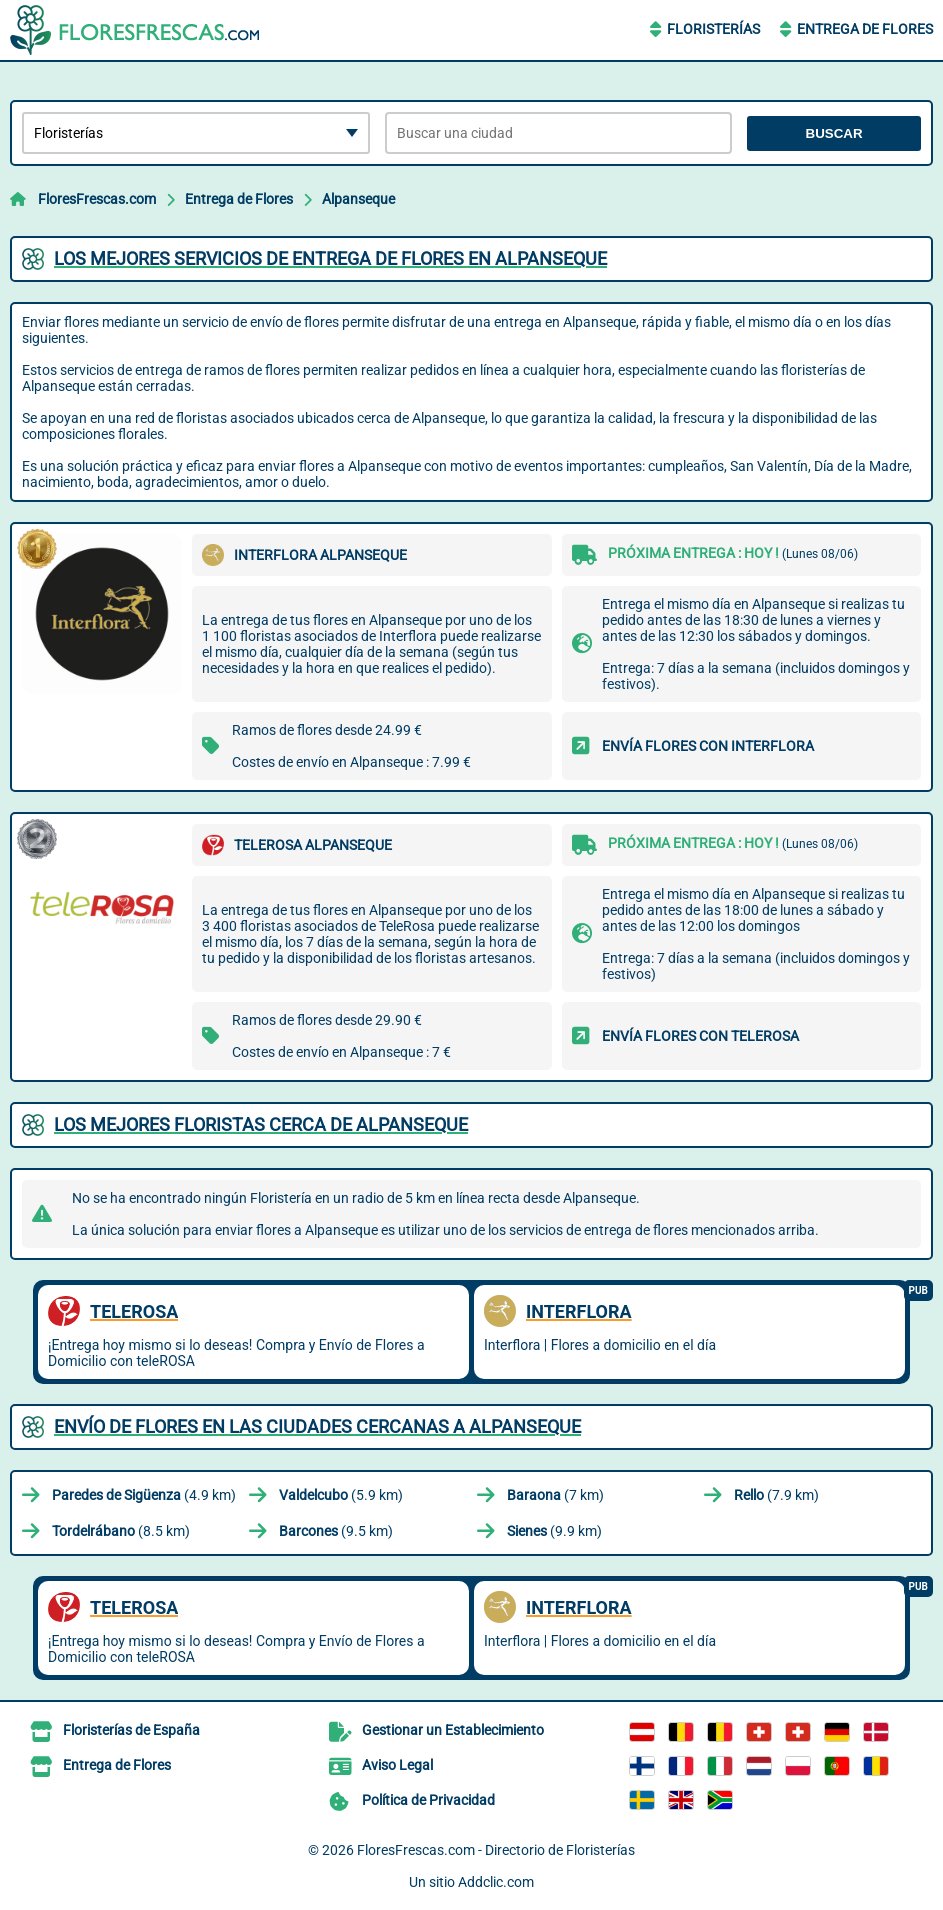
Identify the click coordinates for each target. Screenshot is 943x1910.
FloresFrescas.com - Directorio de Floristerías (496, 1850)
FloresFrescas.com (97, 199)
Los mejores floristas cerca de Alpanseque (261, 1124)
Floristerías (713, 29)
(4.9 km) (144, 1495)
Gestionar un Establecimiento (453, 1730)
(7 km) (555, 1495)
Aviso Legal (397, 1765)
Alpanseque (358, 199)
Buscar (834, 133)
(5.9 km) (341, 1495)
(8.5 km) (121, 1531)
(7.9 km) (776, 1495)
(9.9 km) (554, 1531)
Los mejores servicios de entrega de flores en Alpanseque (330, 258)
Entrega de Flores (865, 29)
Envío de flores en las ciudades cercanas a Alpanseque (317, 1426)
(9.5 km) (336, 1531)
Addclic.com (496, 1882)
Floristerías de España (131, 1730)
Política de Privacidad (428, 1800)
